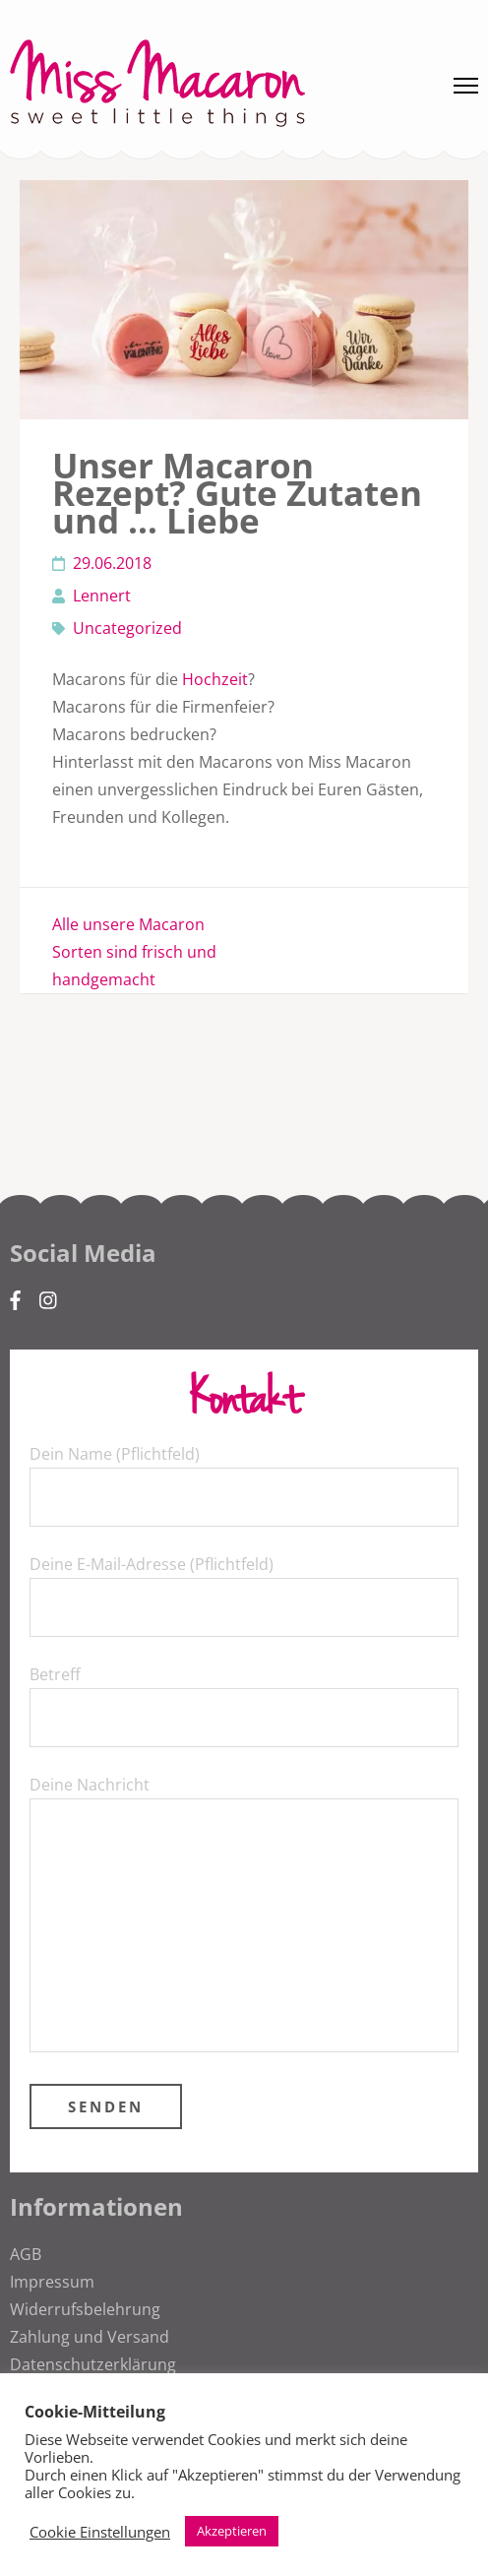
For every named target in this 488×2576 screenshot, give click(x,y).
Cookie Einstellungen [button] (100, 2532)
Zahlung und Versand (89, 2337)
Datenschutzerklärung (93, 2364)
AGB (25, 2254)
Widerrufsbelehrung (85, 2309)
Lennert (102, 595)
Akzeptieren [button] (232, 2531)
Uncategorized (127, 628)
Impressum (52, 2282)
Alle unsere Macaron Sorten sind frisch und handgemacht (134, 951)
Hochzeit (215, 679)
